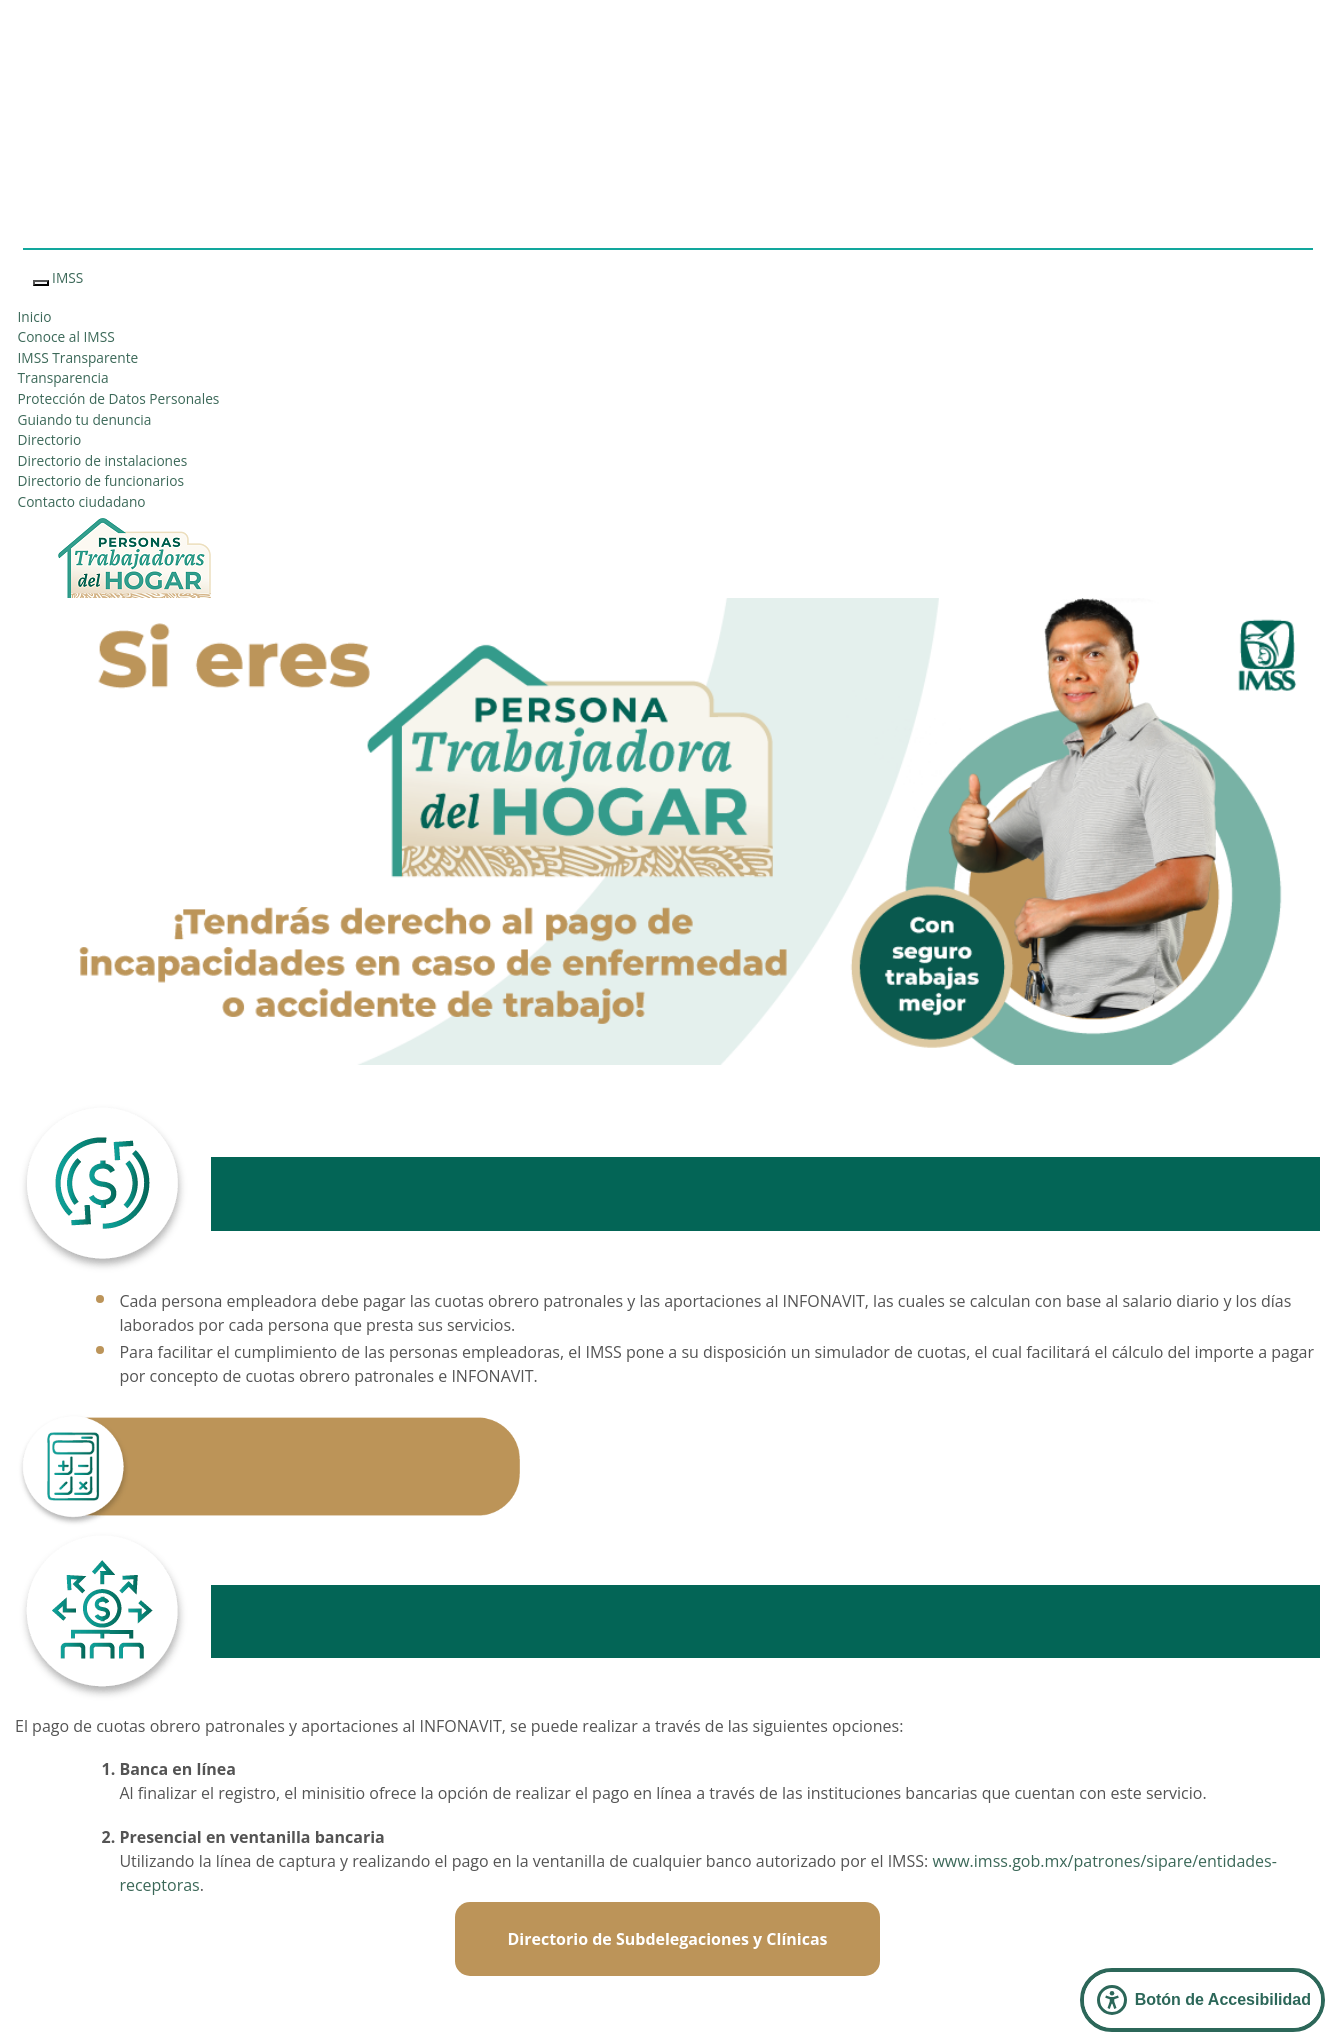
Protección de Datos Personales (119, 398)
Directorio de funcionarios (101, 480)
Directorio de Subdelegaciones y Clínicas (667, 1939)
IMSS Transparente (78, 357)
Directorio (50, 439)
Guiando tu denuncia (85, 419)
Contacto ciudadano (82, 501)
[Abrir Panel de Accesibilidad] (1202, 2000)
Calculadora (667, 1456)
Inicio (35, 316)
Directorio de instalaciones (103, 460)
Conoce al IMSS (66, 336)
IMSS (67, 277)
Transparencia (63, 377)
